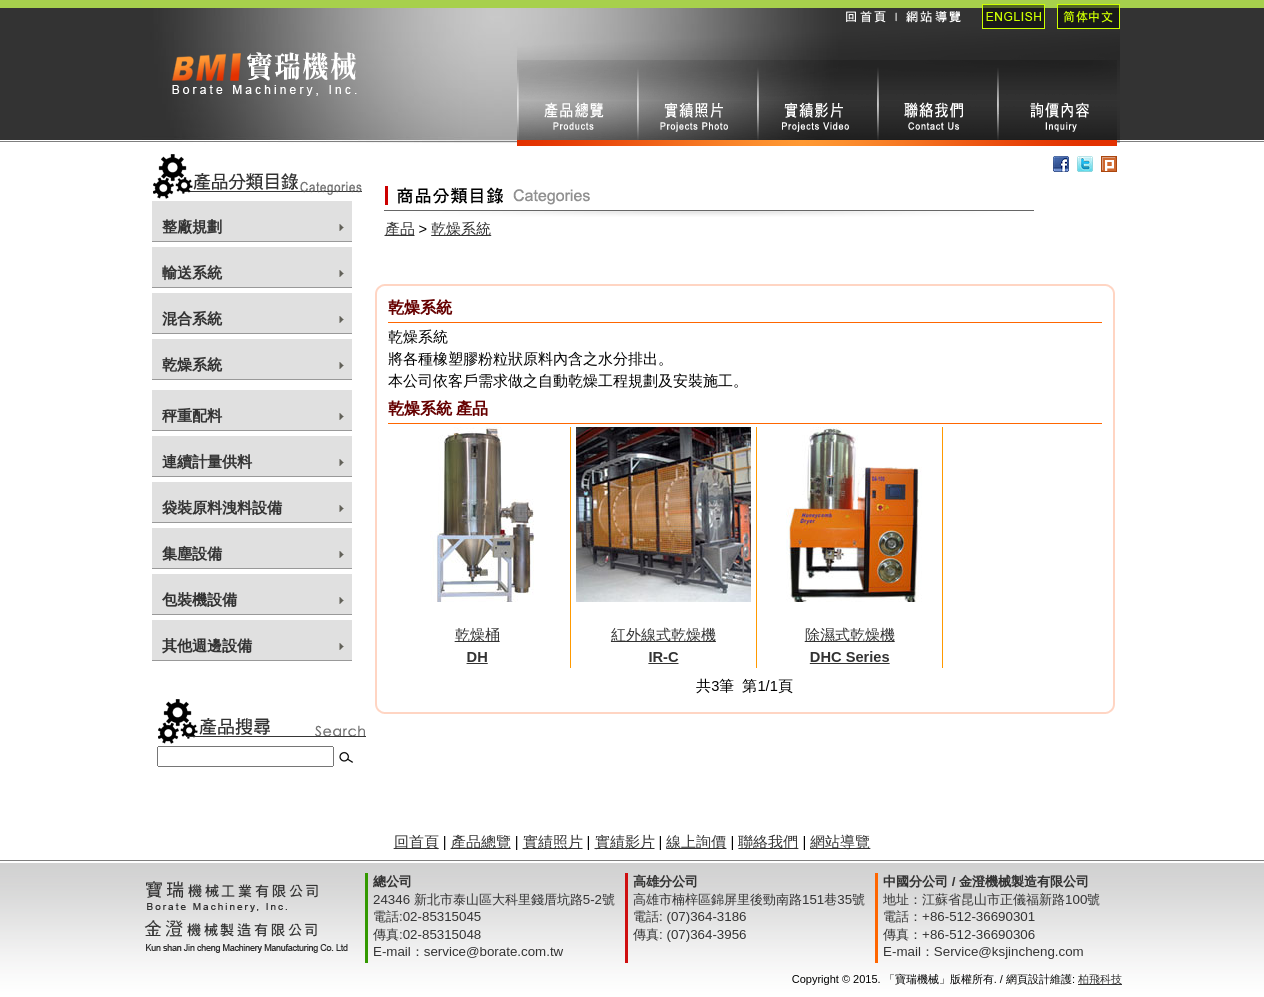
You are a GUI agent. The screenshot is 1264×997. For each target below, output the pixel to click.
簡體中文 (1082, 30)
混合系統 (192, 319)
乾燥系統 (192, 365)
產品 (400, 229)
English (1007, 30)
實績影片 (817, 103)
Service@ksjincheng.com (1009, 951)
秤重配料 (192, 416)
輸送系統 (192, 273)
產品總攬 (577, 103)
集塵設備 (192, 554)
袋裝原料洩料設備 (222, 508)
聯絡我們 (937, 103)
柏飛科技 (1100, 979)
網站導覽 (932, 30)
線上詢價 (1057, 103)
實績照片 (697, 103)
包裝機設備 (199, 600)
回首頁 (865, 30)
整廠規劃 (192, 227)
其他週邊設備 (207, 646)
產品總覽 (481, 842)
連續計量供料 (207, 462)
